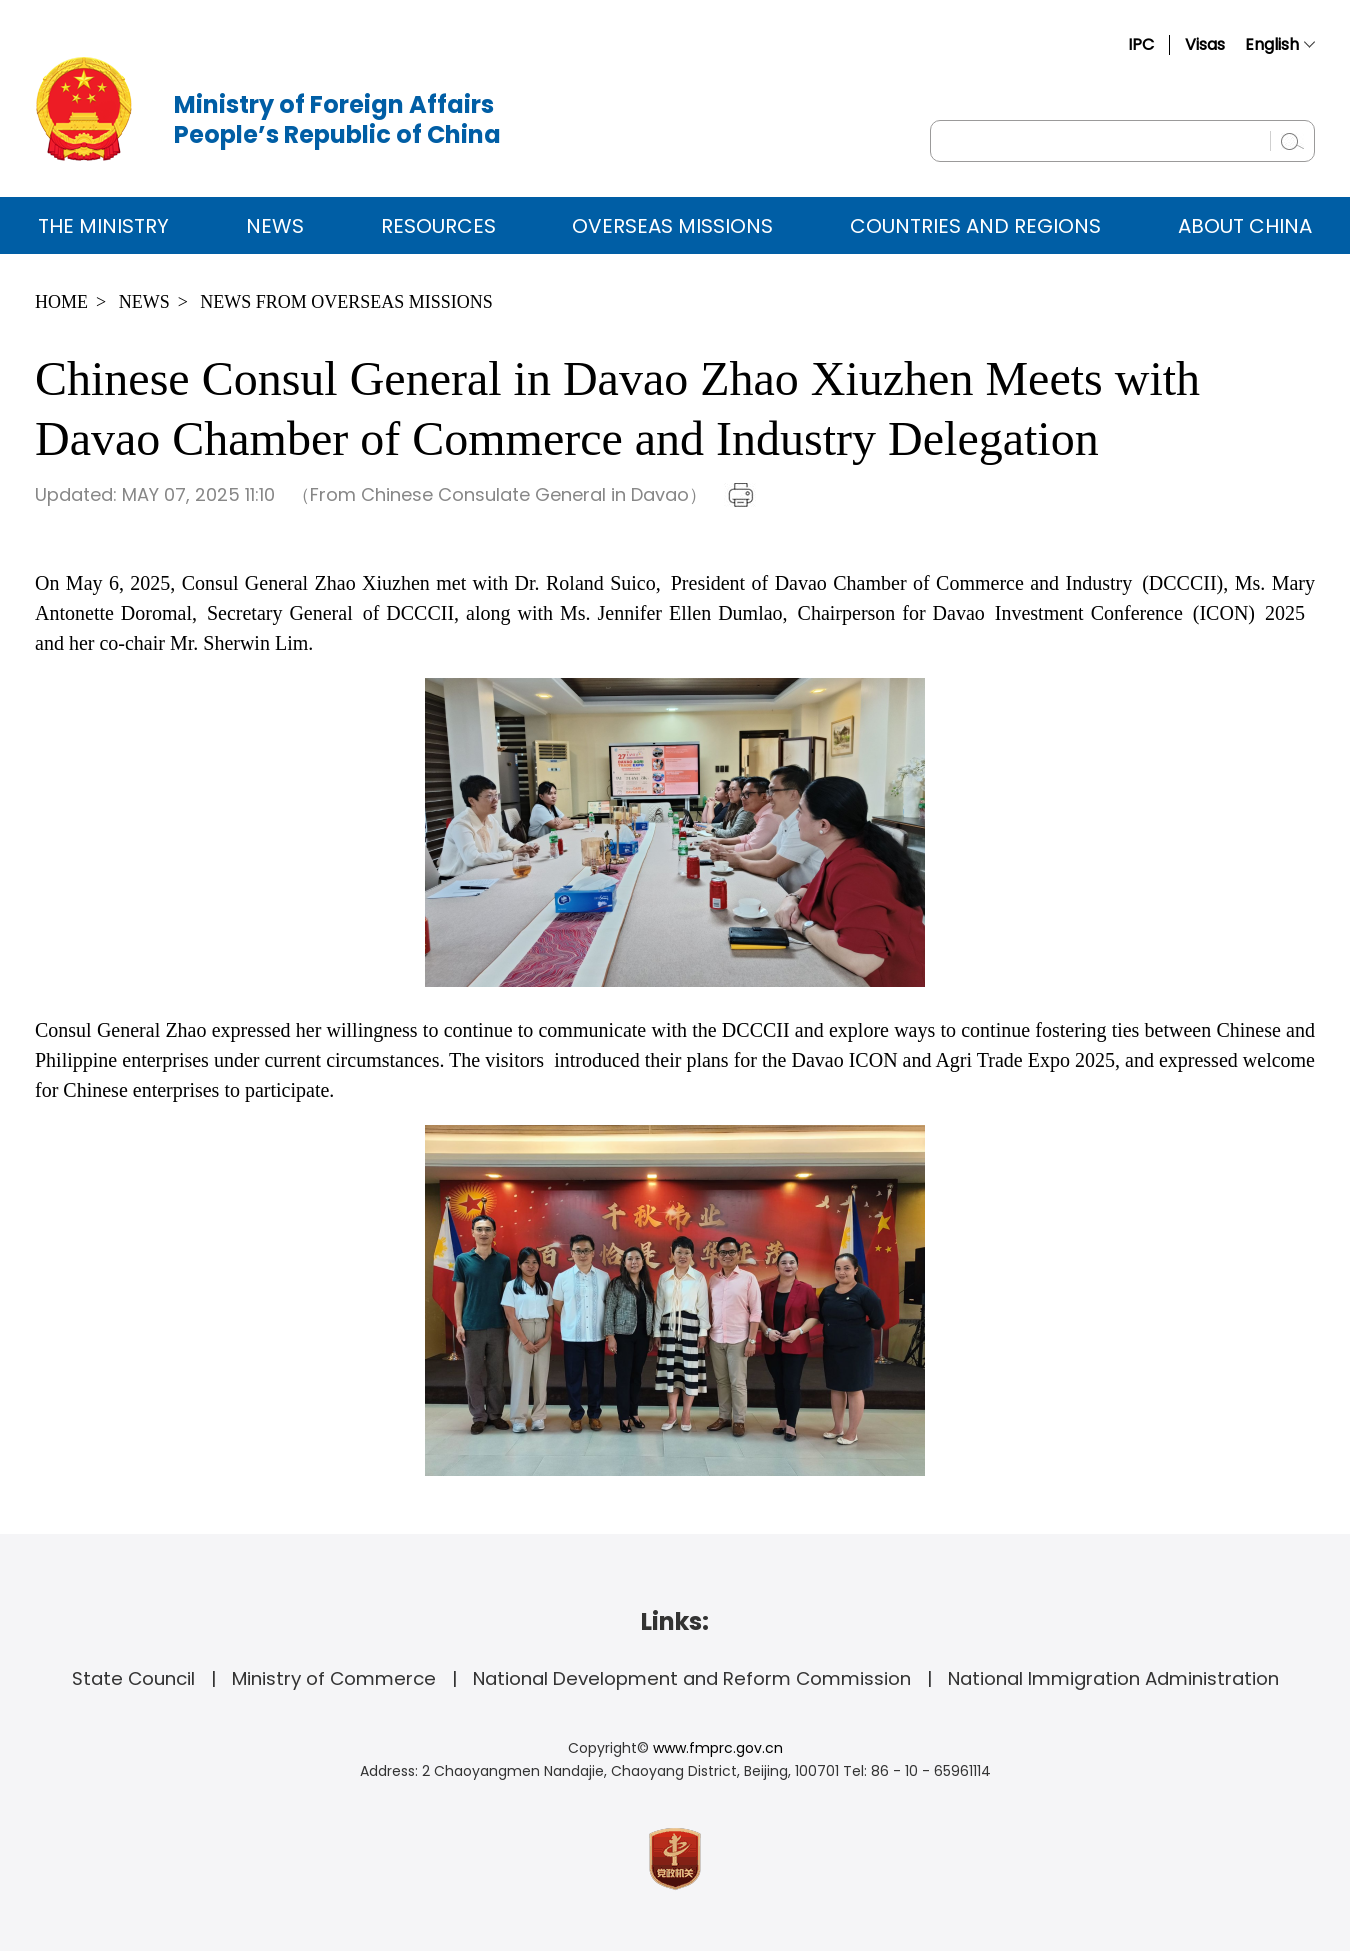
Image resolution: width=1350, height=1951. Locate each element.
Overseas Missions (672, 226)
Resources (438, 226)
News (275, 226)
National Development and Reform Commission (692, 1678)
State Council (133, 1678)
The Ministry (103, 226)
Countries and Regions (975, 226)
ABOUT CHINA (1245, 226)
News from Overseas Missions (346, 302)
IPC (1141, 44)
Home (61, 302)
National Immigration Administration (1113, 1678)
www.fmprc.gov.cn (718, 1748)
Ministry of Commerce (334, 1678)
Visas (1205, 44)
